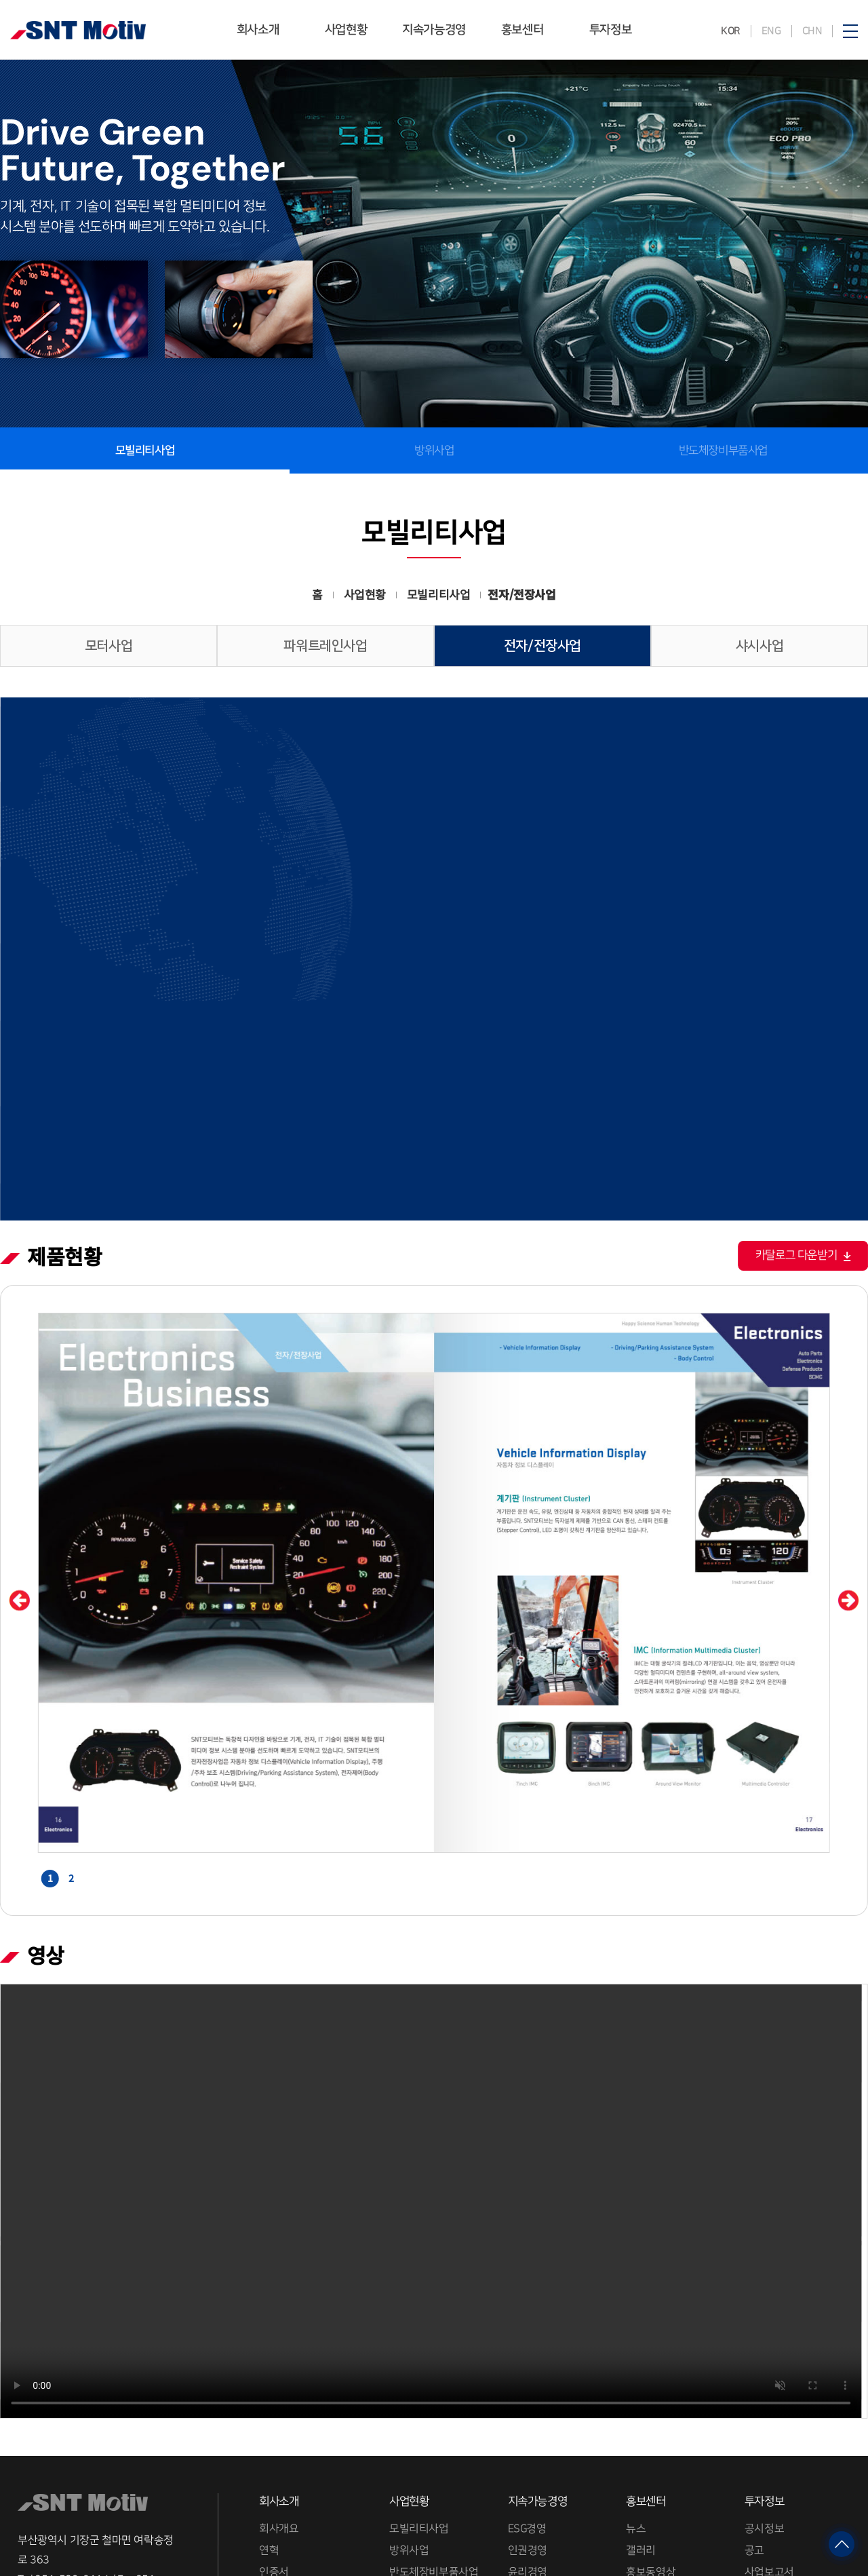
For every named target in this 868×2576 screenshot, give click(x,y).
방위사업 (434, 450)
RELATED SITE (68, 2522)
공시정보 (763, 2360)
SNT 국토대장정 (662, 2426)
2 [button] (71, 1710)
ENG (771, 31)
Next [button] (848, 1432)
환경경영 (527, 2448)
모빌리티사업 (419, 2360)
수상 (268, 2426)
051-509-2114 (71, 2411)
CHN (812, 31)
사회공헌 (527, 2492)
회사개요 (278, 2360)
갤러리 (641, 2383)
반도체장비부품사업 (723, 450)
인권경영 (527, 2383)
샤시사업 (759, 645)
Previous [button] (19, 1432)
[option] (434, 1415)
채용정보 (278, 2514)
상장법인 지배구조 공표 (796, 2426)
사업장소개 (283, 2470)
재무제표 (763, 2448)
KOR (731, 31)
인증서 (274, 2404)
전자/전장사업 (542, 645)
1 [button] (50, 1710)
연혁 (269, 2383)
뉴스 (636, 2360)
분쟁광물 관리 (538, 2470)
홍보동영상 (650, 2404)
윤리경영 (527, 2404)
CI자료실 (277, 2448)
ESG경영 (526, 2360)
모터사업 (108, 645)
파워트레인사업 (325, 645)
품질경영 (527, 2426)
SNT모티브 (78, 30)
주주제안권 (768, 2470)
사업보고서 (768, 2404)
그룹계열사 (283, 2492)
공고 (754, 2383)
